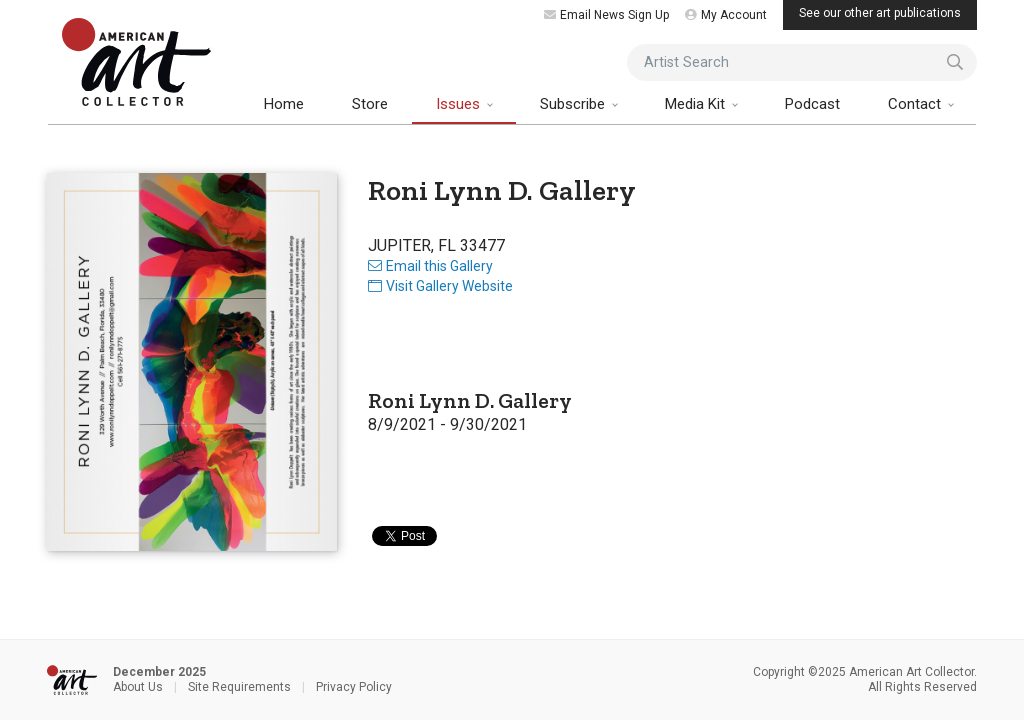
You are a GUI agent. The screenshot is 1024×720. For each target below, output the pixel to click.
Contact (916, 104)
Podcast (812, 104)
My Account (726, 15)
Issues (460, 104)
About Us (138, 687)
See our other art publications (880, 13)
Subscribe (574, 104)
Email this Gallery (430, 266)
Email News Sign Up (606, 15)
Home (284, 104)
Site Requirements (239, 687)
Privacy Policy (354, 687)
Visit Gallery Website (440, 286)
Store (370, 104)
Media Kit (697, 104)
